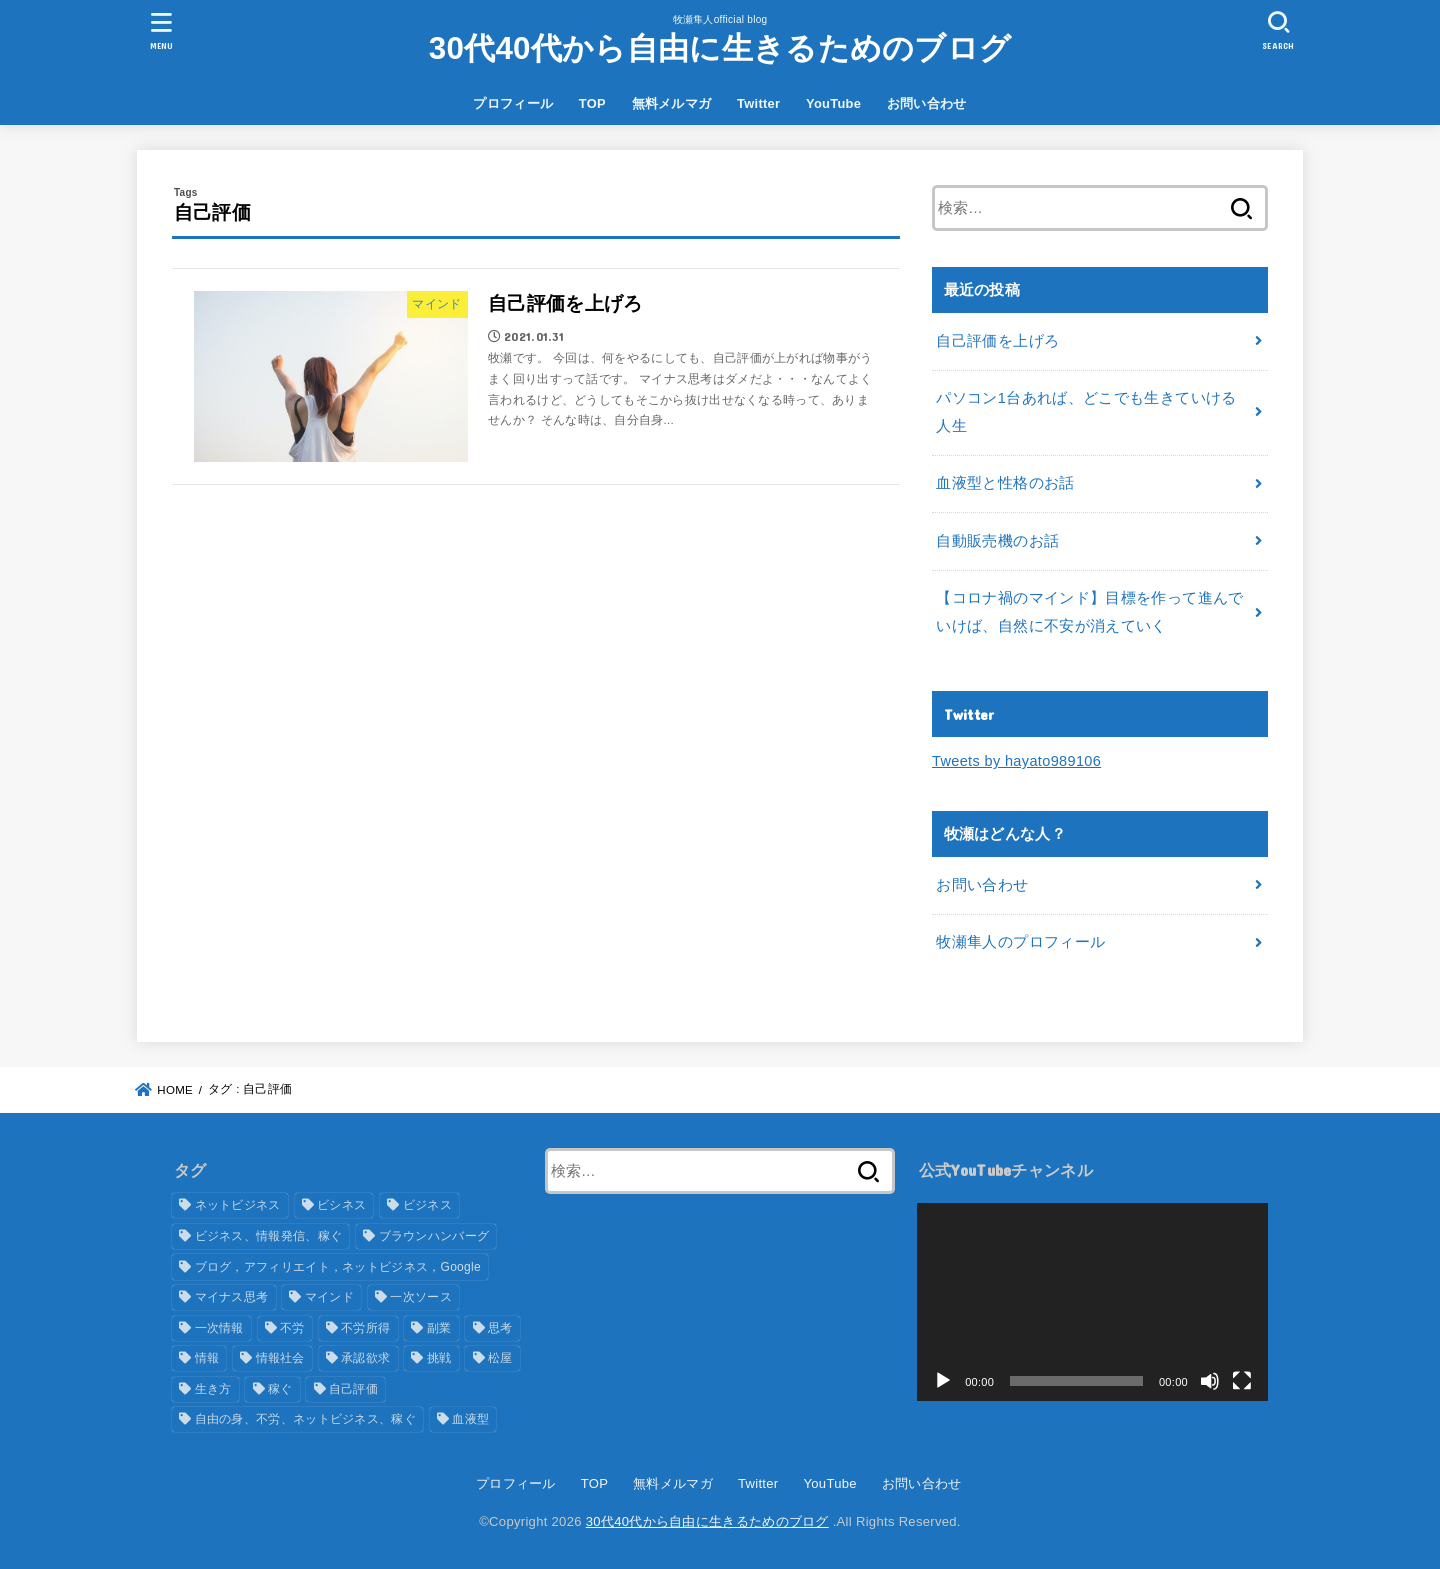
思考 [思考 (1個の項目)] (500, 1328)
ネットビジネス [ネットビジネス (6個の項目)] (238, 1205)
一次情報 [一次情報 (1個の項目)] (219, 1328)
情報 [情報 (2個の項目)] (207, 1358)
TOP (592, 103)
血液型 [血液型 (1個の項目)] (470, 1419)
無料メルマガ (672, 103)
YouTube (833, 103)
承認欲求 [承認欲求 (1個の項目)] (365, 1358)
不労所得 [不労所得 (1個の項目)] (365, 1328)
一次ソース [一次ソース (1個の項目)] (421, 1297)
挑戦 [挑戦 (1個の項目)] (439, 1358)
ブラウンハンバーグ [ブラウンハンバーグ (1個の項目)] (434, 1236)
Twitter (758, 103)
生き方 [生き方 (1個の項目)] (213, 1389)
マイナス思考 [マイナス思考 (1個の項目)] (232, 1297)
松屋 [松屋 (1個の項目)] (500, 1358)
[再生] (943, 1381)
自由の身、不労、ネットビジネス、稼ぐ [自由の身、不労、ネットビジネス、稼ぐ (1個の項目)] (305, 1419)
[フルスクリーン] (1242, 1381)
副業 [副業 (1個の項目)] (439, 1328)
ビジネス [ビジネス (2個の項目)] (427, 1205)
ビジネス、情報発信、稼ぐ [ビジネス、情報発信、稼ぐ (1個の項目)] (269, 1236)
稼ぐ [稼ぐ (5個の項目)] (280, 1389)
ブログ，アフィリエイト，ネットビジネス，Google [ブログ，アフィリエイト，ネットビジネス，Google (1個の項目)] (338, 1267)
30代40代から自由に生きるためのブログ (720, 48)
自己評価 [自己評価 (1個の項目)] (353, 1389)
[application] (1092, 1301)
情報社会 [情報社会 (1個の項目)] (280, 1358)
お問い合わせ (927, 103)
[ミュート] (1210, 1381)
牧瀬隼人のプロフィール (1020, 942)
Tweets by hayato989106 (1016, 761)
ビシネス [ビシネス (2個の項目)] (341, 1205)
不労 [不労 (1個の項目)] (292, 1328)
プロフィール (513, 103)
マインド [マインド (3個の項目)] (329, 1297)
